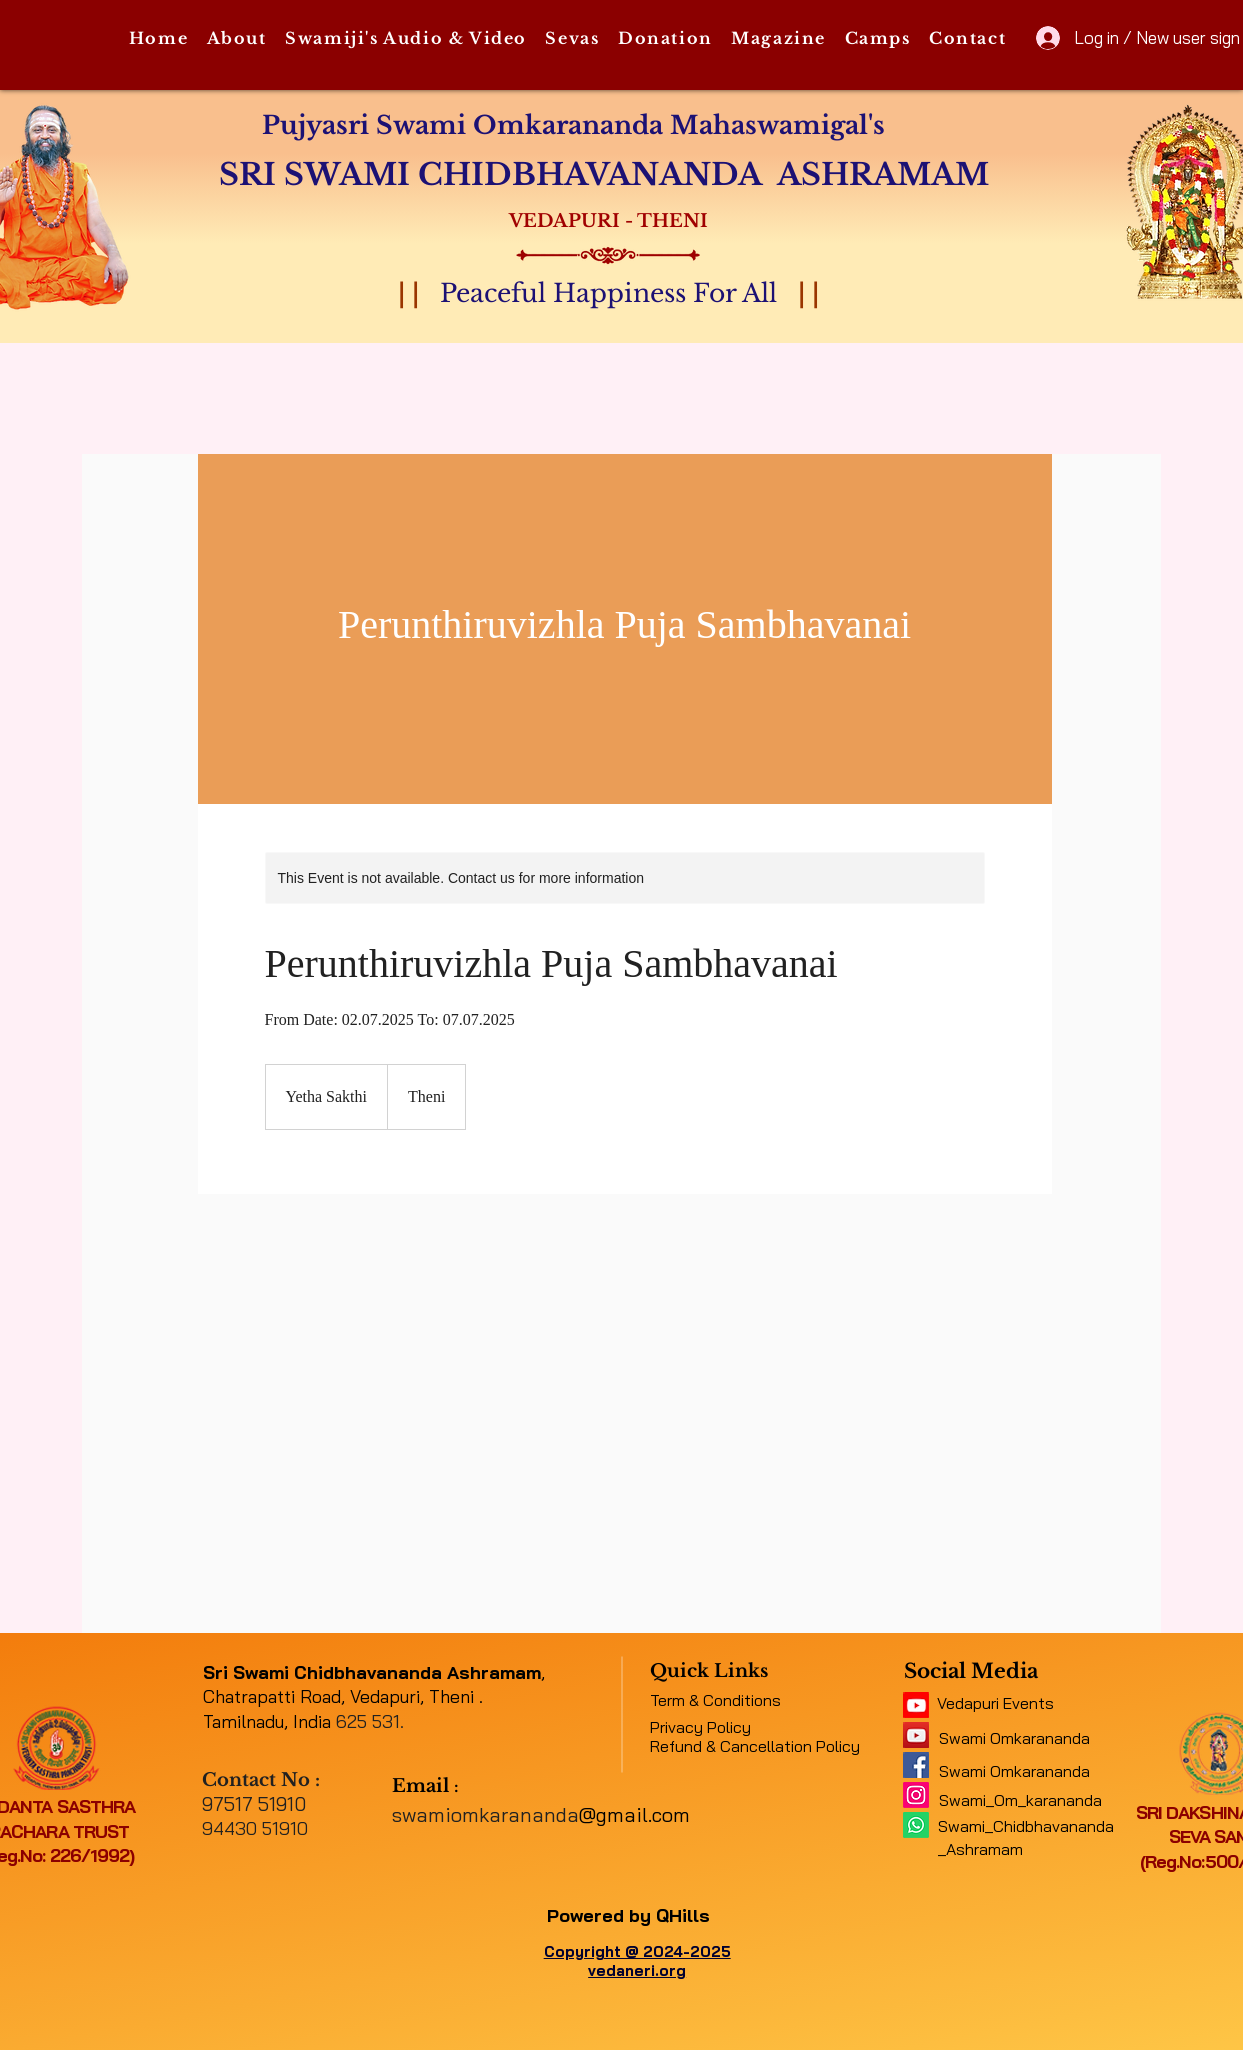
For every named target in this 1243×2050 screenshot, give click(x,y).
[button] (236, 39)
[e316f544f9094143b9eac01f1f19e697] (916, 1765)
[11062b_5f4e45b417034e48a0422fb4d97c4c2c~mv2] (916, 1705)
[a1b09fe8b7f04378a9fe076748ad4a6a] (916, 1735)
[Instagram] (916, 1795)
